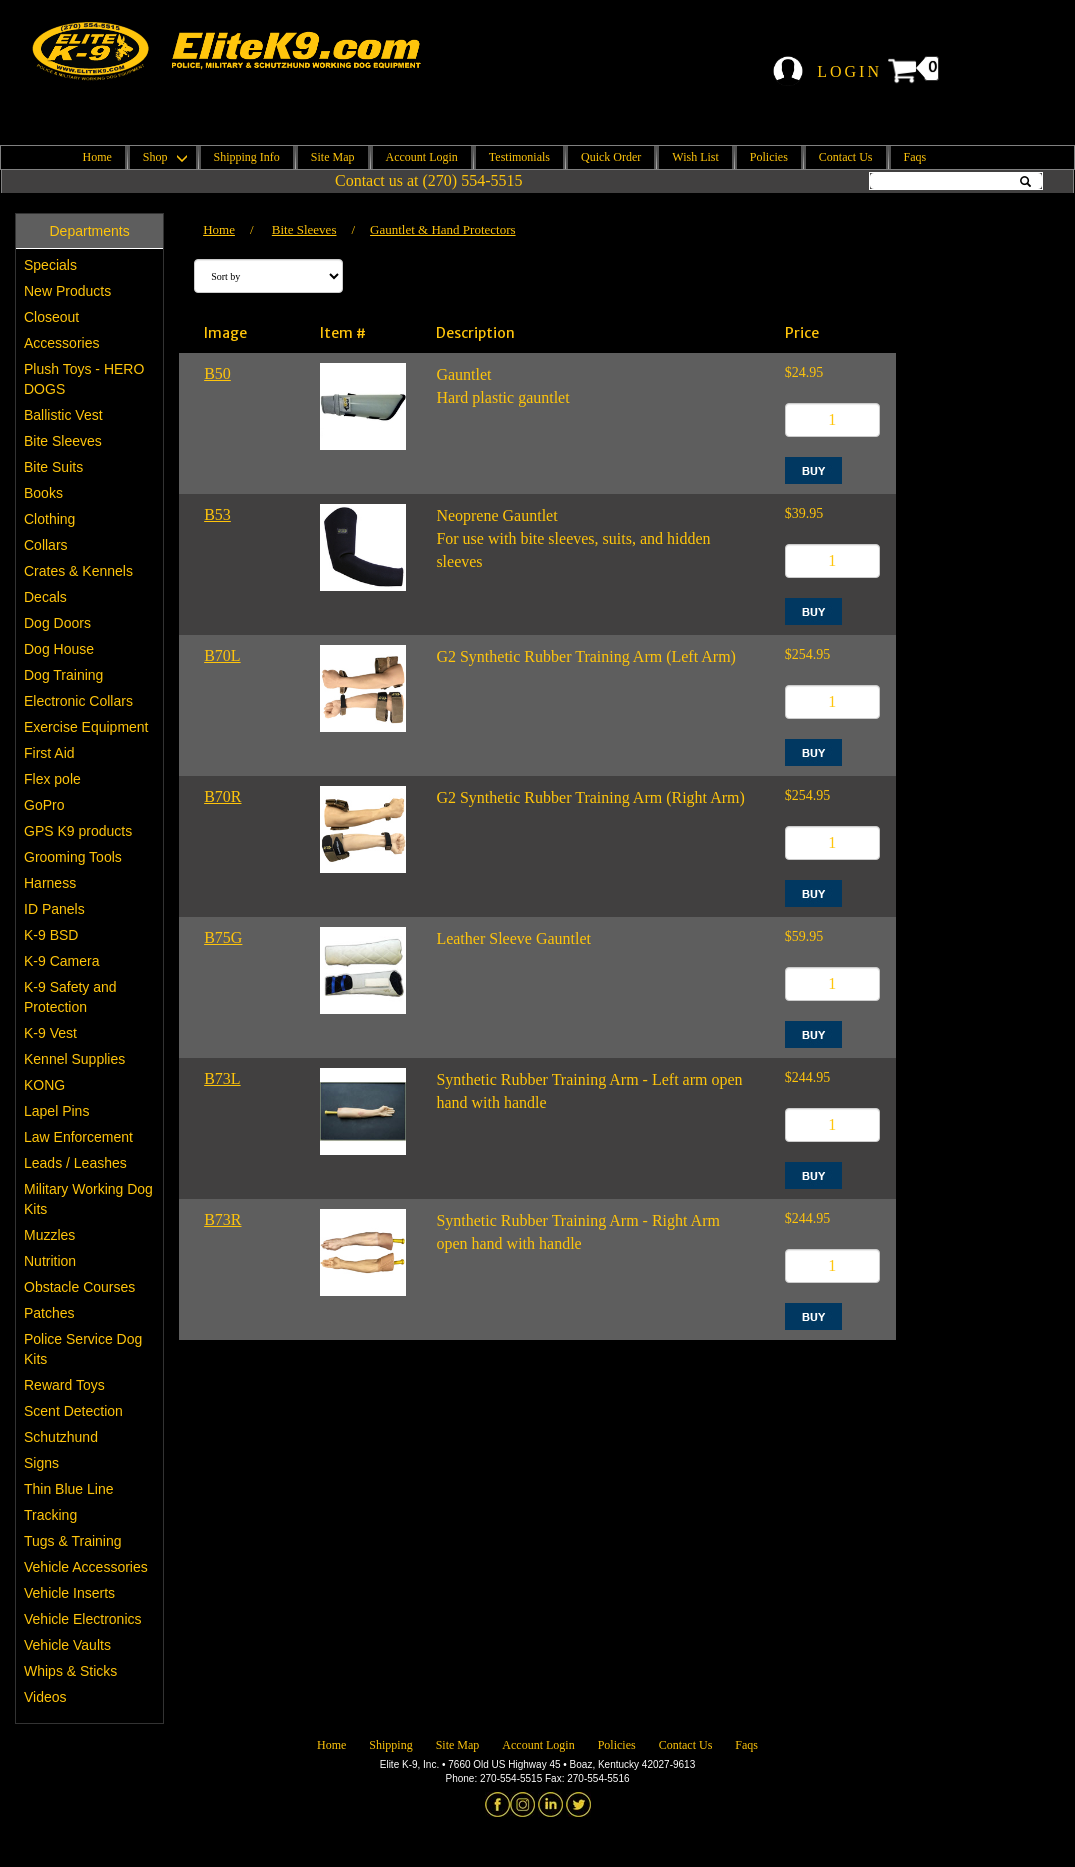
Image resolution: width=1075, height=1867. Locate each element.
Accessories (61, 343)
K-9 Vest (50, 1033)
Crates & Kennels (78, 571)
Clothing (49, 519)
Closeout (51, 317)
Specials (50, 265)
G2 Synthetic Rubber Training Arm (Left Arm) (586, 656)
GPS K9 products (78, 831)
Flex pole (52, 779)
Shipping (390, 1745)
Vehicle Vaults (67, 1645)
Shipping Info (247, 157)
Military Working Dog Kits (88, 1199)
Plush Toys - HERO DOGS (84, 379)
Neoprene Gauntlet (496, 515)
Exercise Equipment (86, 727)
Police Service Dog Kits (83, 1349)
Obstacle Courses (79, 1287)
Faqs (915, 157)
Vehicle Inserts (69, 1593)
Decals (45, 597)
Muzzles (49, 1235)
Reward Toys (64, 1385)
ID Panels (54, 909)
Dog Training (63, 675)
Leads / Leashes (75, 1163)
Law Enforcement (78, 1137)
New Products (67, 291)
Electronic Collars (78, 701)
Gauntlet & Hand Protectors (443, 229)
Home (97, 157)
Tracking (50, 1515)
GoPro (44, 805)
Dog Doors (57, 623)
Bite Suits (53, 467)
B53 (217, 514)
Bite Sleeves (63, 441)
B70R (222, 796)
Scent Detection (73, 1411)
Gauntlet (463, 374)
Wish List (695, 157)
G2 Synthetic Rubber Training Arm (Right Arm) (590, 797)
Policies (769, 157)
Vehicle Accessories (86, 1567)
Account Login (422, 157)
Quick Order (611, 157)
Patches (49, 1313)
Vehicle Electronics (83, 1619)
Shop (163, 157)
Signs (41, 1463)
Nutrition (50, 1261)
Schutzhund (61, 1437)
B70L (222, 655)
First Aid (49, 753)
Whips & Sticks (70, 1671)
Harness (50, 883)
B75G (223, 937)
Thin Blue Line (69, 1489)
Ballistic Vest (63, 415)
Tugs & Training (73, 1541)
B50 (217, 373)
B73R (222, 1219)
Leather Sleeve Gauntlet (513, 938)
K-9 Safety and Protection (70, 997)
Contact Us (846, 157)
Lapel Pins (56, 1111)
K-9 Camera (61, 961)
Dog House (59, 649)
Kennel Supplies (74, 1059)
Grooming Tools (73, 857)
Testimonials (519, 157)
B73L (222, 1078)
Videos (45, 1697)
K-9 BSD (51, 935)
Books (43, 493)
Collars (46, 545)
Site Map (333, 157)
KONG (44, 1085)
